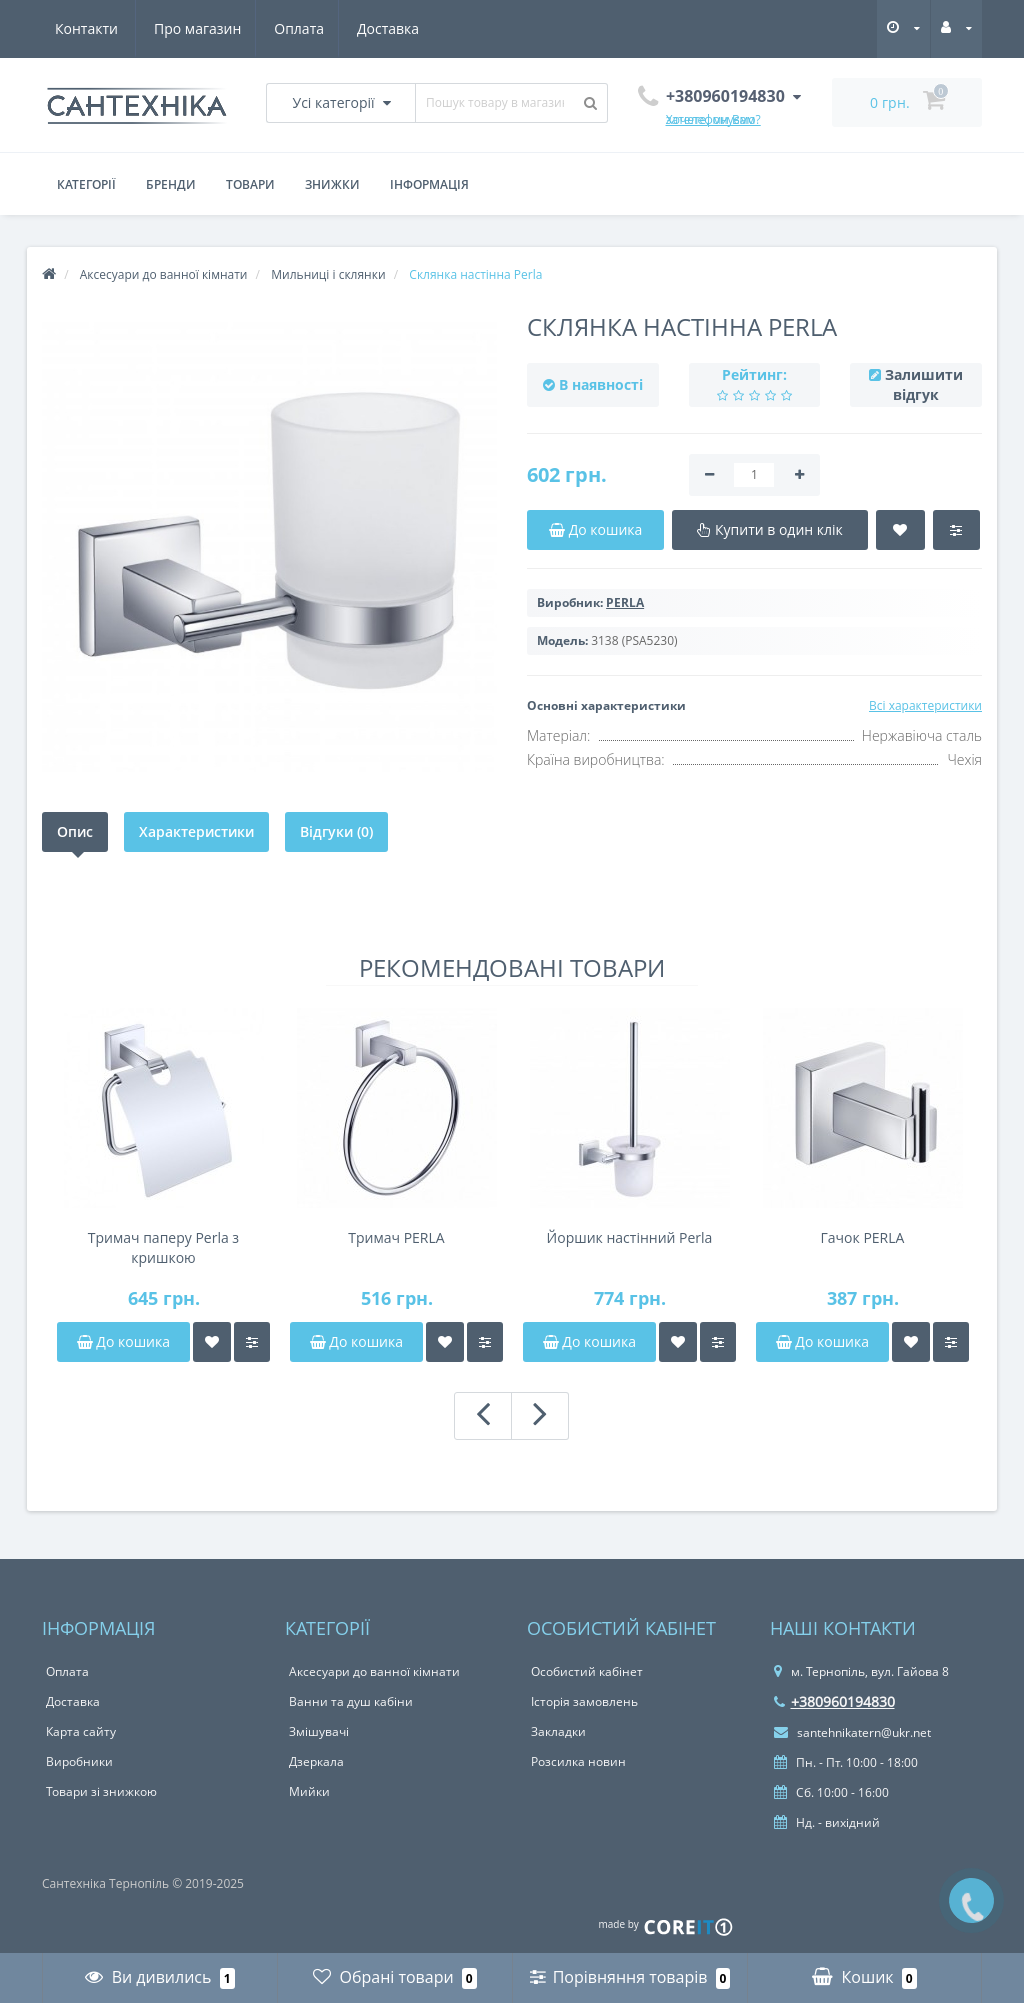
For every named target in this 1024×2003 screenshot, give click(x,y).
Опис (75, 831)
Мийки (309, 1791)
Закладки (558, 1731)
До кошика (123, 1341)
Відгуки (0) (336, 831)
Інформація (429, 184)
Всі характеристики (925, 705)
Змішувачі (319, 1731)
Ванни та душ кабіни (351, 1701)
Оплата (203, 28)
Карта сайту (81, 1731)
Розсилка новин (578, 1761)
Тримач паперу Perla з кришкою (163, 1247)
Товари (250, 184)
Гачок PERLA (863, 1237)
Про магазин (98, 28)
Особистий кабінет (587, 1671)
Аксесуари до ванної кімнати (374, 1671)
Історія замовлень (584, 1701)
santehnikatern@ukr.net (852, 1732)
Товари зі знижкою (101, 1791)
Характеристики (196, 831)
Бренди (171, 184)
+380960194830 (834, 1701)
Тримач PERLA (396, 1237)
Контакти (393, 28)
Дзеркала (316, 1761)
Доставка (295, 28)
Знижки (332, 184)
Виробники (79, 1761)
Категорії (86, 184)
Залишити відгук (924, 384)
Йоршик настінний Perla (630, 1237)
